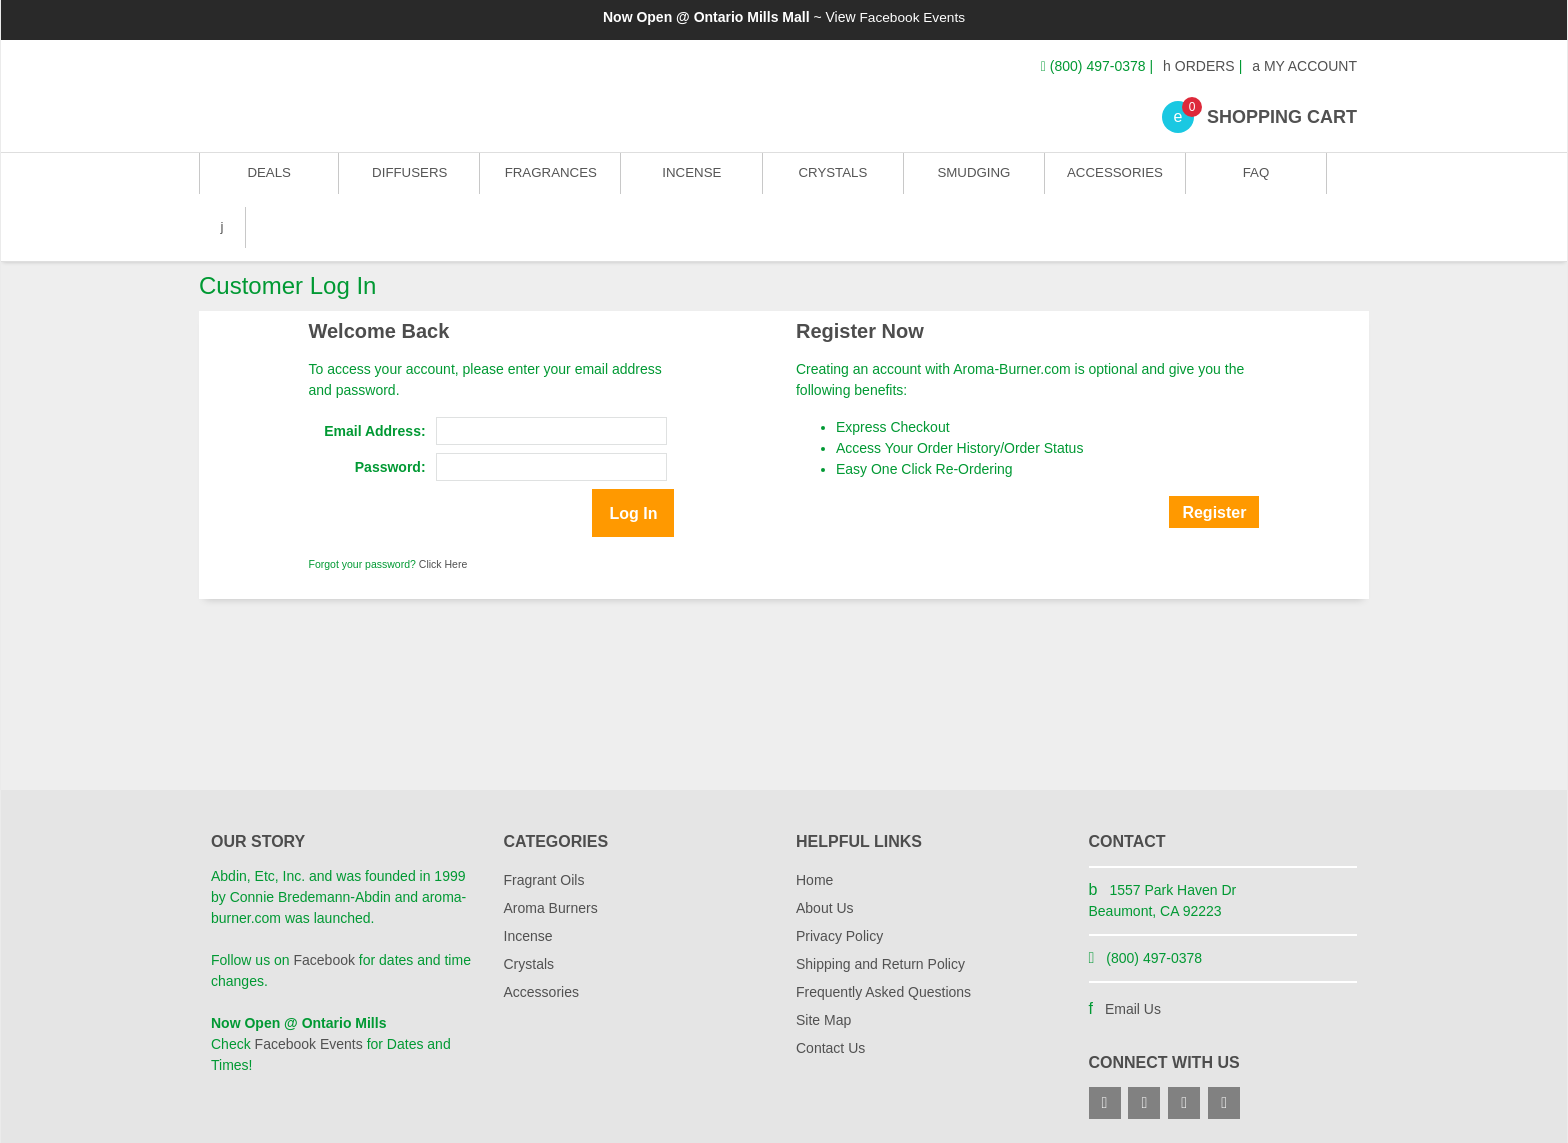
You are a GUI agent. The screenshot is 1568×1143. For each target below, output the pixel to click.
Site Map (823, 966)
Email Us (1133, 955)
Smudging (971, 179)
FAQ (1251, 179)
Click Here (443, 510)
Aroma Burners (551, 854)
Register (1214, 458)
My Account (1304, 66)
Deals (269, 179)
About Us (825, 854)
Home (814, 826)
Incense (689, 179)
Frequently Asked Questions (883, 938)
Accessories (1111, 179)
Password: (390, 413)
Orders (1199, 66)
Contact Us (830, 994)
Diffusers (409, 179)
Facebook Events (912, 17)
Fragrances (549, 179)
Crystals (830, 179)
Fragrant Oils (544, 826)
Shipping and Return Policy (880, 910)
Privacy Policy (839, 882)
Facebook (323, 906)
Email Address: (374, 377)
